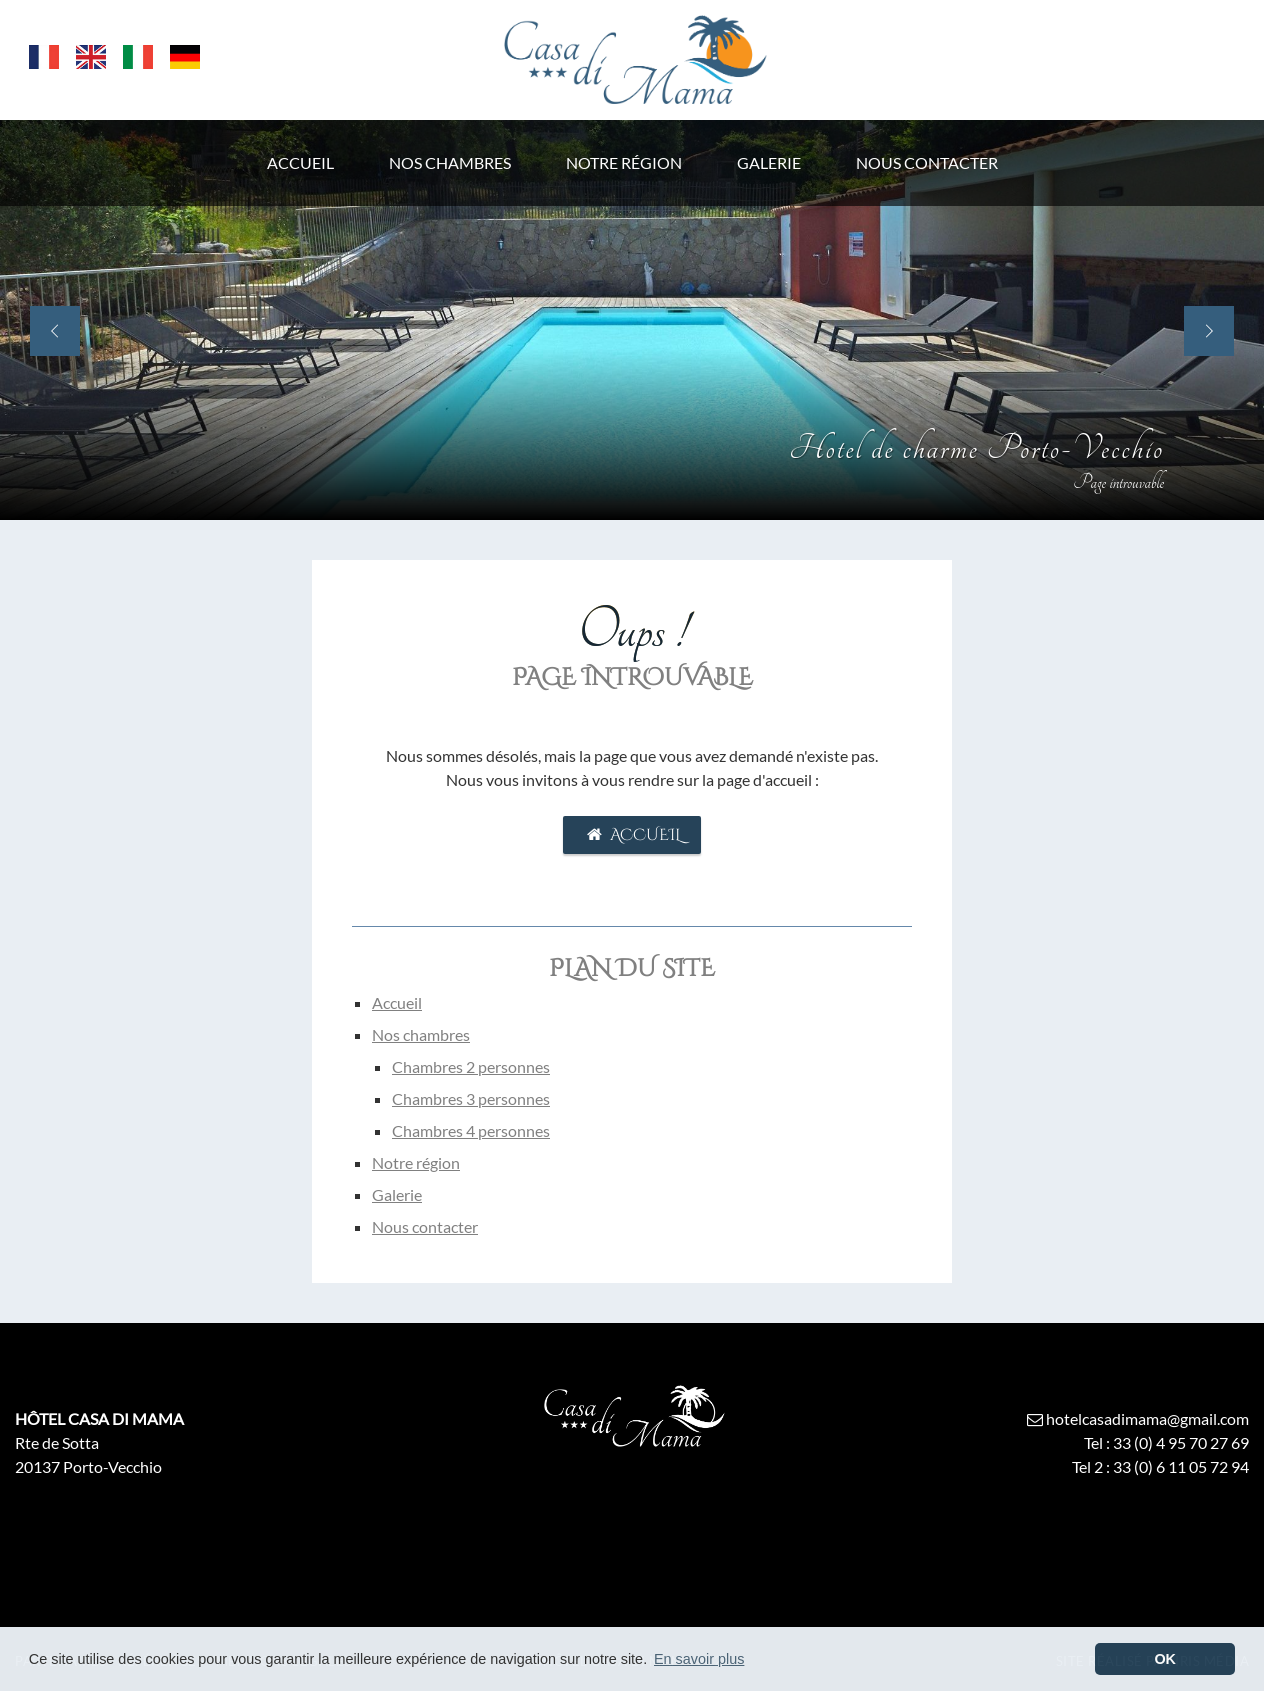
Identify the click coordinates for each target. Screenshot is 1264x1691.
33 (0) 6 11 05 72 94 (1181, 1466)
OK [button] (1165, 1659)
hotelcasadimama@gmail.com (1136, 1418)
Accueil (631, 835)
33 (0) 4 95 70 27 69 (1181, 1442)
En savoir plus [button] (699, 1659)
